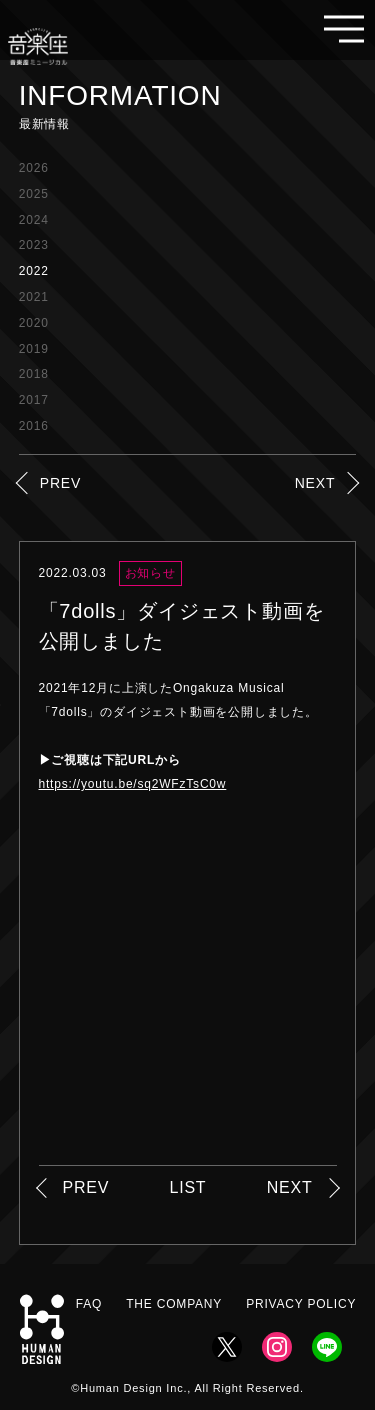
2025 (34, 194)
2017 (34, 400)
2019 (34, 349)
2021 (34, 297)
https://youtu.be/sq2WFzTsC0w (133, 784)
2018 (34, 374)
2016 (34, 426)
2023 (34, 245)
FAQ (89, 1304)
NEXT (315, 483)
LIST (187, 1187)
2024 (34, 220)
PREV (60, 483)
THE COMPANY (174, 1304)
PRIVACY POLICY (301, 1304)
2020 (34, 323)
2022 (34, 271)
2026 (34, 168)
